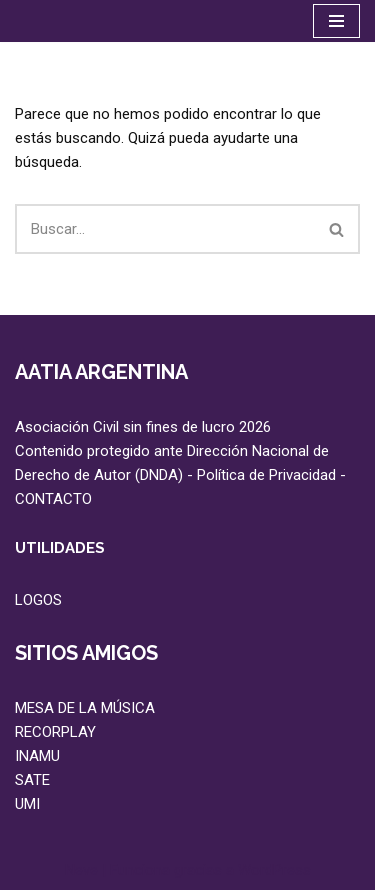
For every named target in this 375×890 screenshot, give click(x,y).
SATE (32, 780)
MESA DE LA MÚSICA (85, 708)
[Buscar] (165, 229)
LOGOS (38, 600)
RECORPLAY (55, 732)
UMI (27, 804)
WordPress (274, 870)
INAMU (37, 756)
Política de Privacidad (266, 475)
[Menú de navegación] (336, 21)
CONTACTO (53, 499)
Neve (81, 870)
